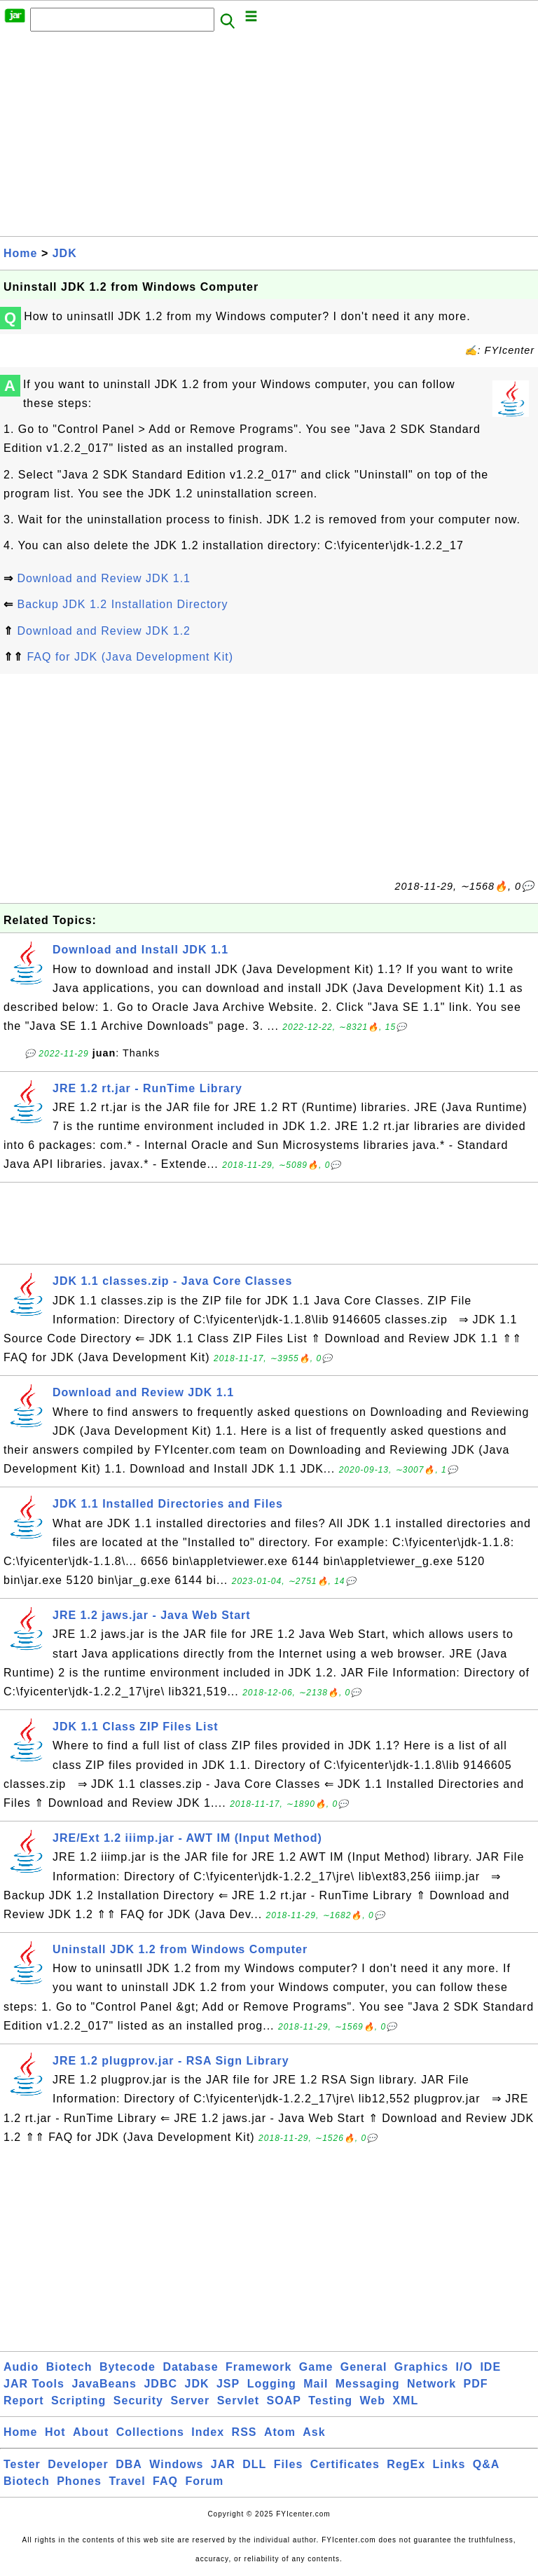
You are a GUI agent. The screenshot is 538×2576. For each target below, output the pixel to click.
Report (24, 2400)
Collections (150, 2432)
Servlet (238, 2400)
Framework (258, 2367)
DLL (254, 2464)
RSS (244, 2432)
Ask (314, 2432)
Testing (330, 2400)
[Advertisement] (269, 138)
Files (288, 2464)
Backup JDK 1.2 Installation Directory (122, 604)
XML (405, 2400)
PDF (476, 2384)
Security (138, 2400)
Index (207, 2432)
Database (190, 2367)
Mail (315, 2384)
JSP (228, 2384)
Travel (127, 2481)
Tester (22, 2464)
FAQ (165, 2481)
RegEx (406, 2464)
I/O (464, 2367)
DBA (129, 2464)
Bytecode (127, 2367)
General (363, 2367)
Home (20, 253)
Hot (55, 2432)
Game (316, 2367)
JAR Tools (34, 2384)
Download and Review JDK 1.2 (104, 631)
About (91, 2432)
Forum (204, 2481)
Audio (21, 2367)
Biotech (69, 2367)
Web (372, 2400)
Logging (271, 2384)
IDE (490, 2367)
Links (449, 2464)
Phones (79, 2481)
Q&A (486, 2464)
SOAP (284, 2400)
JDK (65, 253)
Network (431, 2384)
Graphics (421, 2367)
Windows (176, 2464)
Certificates (345, 2464)
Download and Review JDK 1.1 (104, 578)
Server (189, 2400)
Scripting (78, 2400)
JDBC (160, 2384)
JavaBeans (104, 2384)
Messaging (368, 2384)
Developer (78, 2464)
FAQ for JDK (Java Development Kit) (130, 657)
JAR (223, 2464)
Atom (280, 2432)
